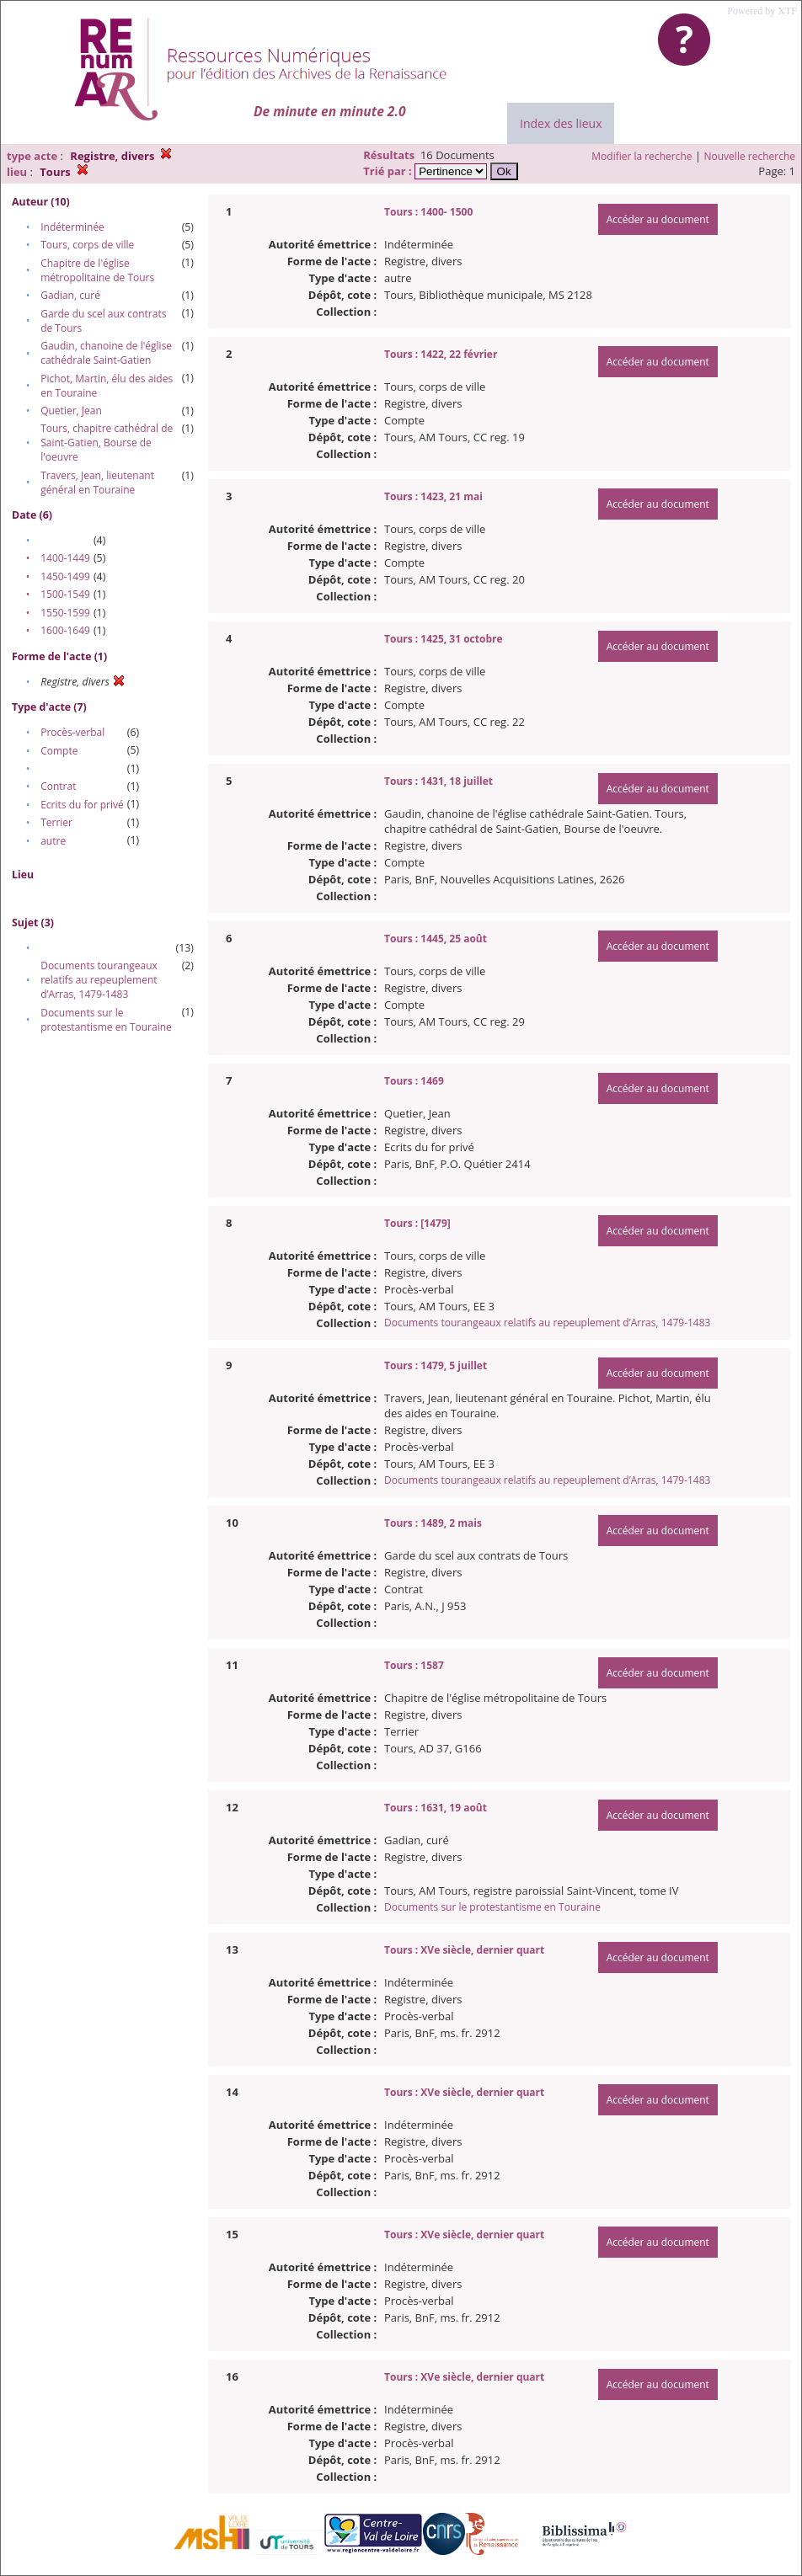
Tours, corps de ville (87, 244)
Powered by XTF (762, 11)
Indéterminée (72, 227)
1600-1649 (65, 630)
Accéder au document (658, 219)
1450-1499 (65, 576)
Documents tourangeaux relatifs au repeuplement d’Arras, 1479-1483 (99, 979)
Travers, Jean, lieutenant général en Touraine (97, 482)
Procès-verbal (72, 732)
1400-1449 (65, 558)
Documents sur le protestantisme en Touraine (106, 1019)
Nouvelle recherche (750, 156)
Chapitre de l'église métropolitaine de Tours (97, 270)
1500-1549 (65, 594)
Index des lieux (561, 123)
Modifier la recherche (641, 156)
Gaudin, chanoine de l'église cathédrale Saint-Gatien (106, 353)
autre (53, 841)
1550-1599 (65, 612)
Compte (59, 751)
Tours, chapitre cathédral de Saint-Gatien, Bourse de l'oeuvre (106, 442)
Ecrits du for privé (82, 804)
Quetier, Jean (71, 410)
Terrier (56, 822)
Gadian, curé (70, 295)
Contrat (58, 786)
